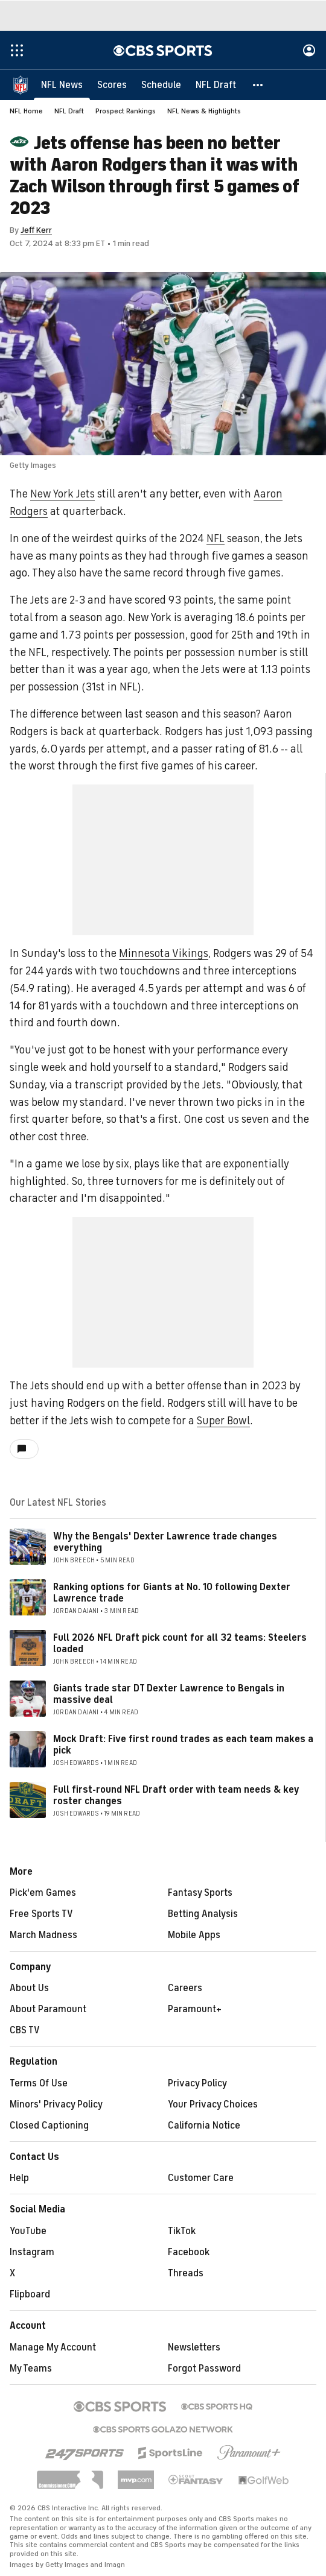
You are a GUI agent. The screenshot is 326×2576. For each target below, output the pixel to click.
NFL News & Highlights (204, 111)
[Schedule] (161, 84)
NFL (215, 538)
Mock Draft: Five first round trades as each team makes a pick (183, 1745)
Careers (185, 1988)
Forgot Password (204, 2369)
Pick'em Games (43, 1893)
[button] (258, 84)
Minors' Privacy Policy (56, 2104)
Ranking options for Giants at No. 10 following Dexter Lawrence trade (171, 1593)
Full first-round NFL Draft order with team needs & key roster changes (176, 1795)
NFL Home (26, 111)
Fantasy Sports (200, 1893)
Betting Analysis (203, 1914)
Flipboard (30, 2294)
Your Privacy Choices (213, 2104)
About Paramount (48, 2009)
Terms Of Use (39, 2083)
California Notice (204, 2126)
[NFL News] (62, 84)
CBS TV (25, 2030)
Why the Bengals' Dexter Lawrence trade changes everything (165, 1542)
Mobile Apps (194, 1935)
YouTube (28, 2231)
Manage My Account (53, 2347)
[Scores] (112, 84)
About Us (29, 1988)
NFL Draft (69, 111)
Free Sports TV (41, 1914)
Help (19, 2178)
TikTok (182, 2231)
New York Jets (62, 493)
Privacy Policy (197, 2083)
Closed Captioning (49, 2126)
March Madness (43, 1935)
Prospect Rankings (125, 111)
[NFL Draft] (215, 84)
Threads (185, 2273)
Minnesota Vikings (163, 953)
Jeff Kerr (36, 230)
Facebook (188, 2252)
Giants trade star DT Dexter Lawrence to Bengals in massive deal (168, 1694)
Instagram (32, 2252)
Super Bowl (223, 1420)
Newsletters (194, 2347)
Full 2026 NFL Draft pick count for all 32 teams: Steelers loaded (180, 1643)
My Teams (31, 2369)
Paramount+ (195, 2009)
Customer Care (201, 2178)
